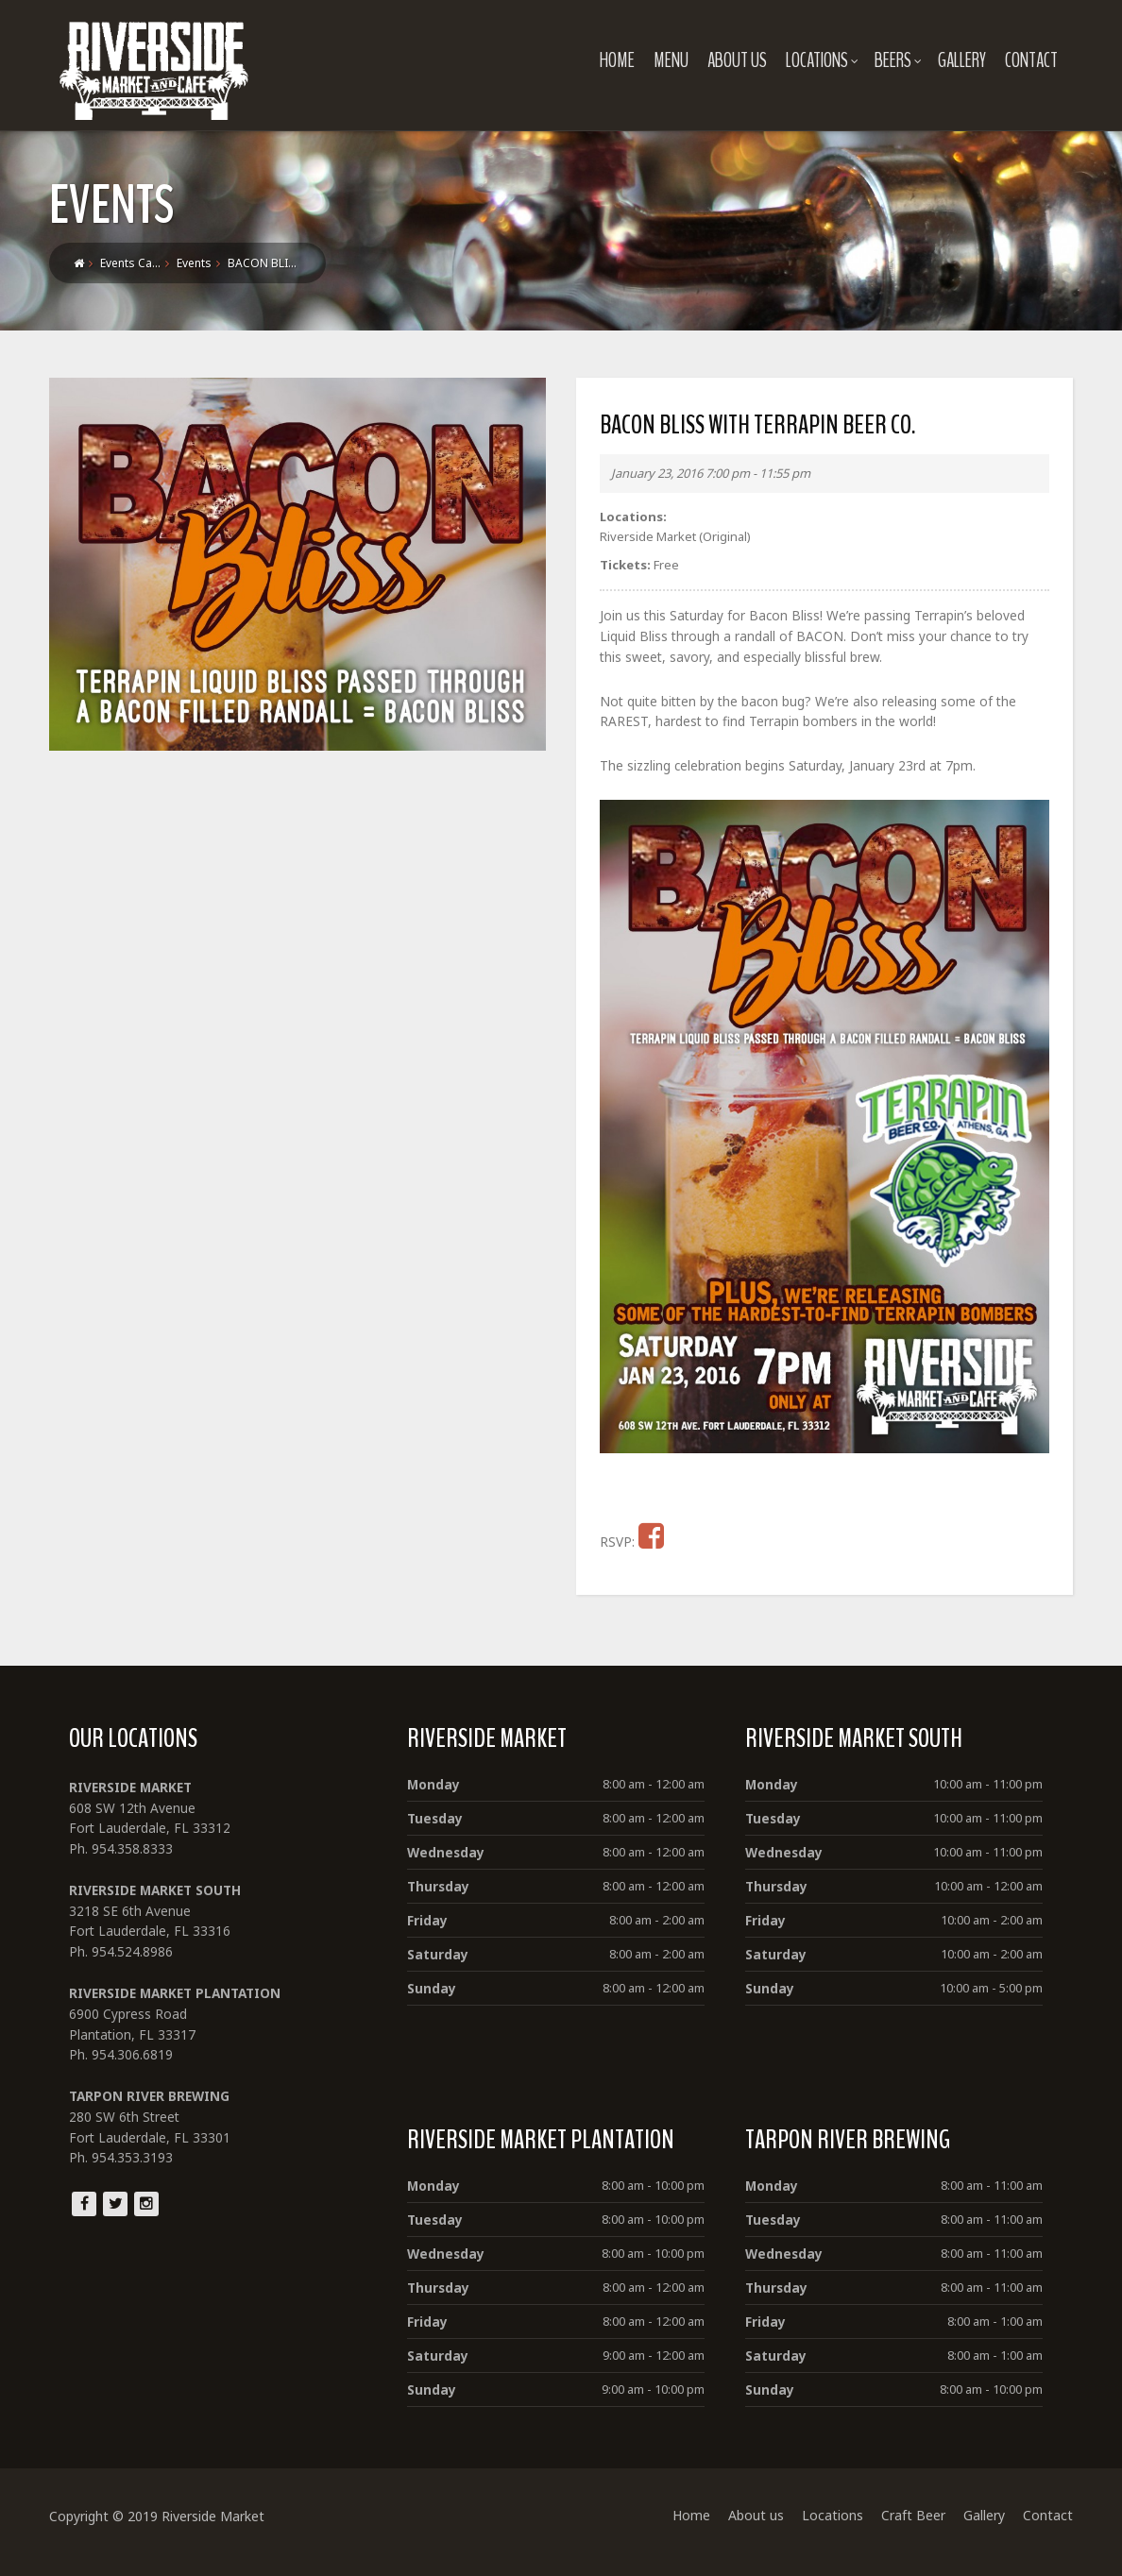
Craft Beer (917, 2530)
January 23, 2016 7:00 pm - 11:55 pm (710, 473)
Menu (674, 60)
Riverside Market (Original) (675, 536)
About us (741, 60)
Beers (902, 60)
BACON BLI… (258, 263)
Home (621, 60)
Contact (1035, 60)
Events (190, 263)
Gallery (966, 60)
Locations (826, 60)
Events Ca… (126, 263)
